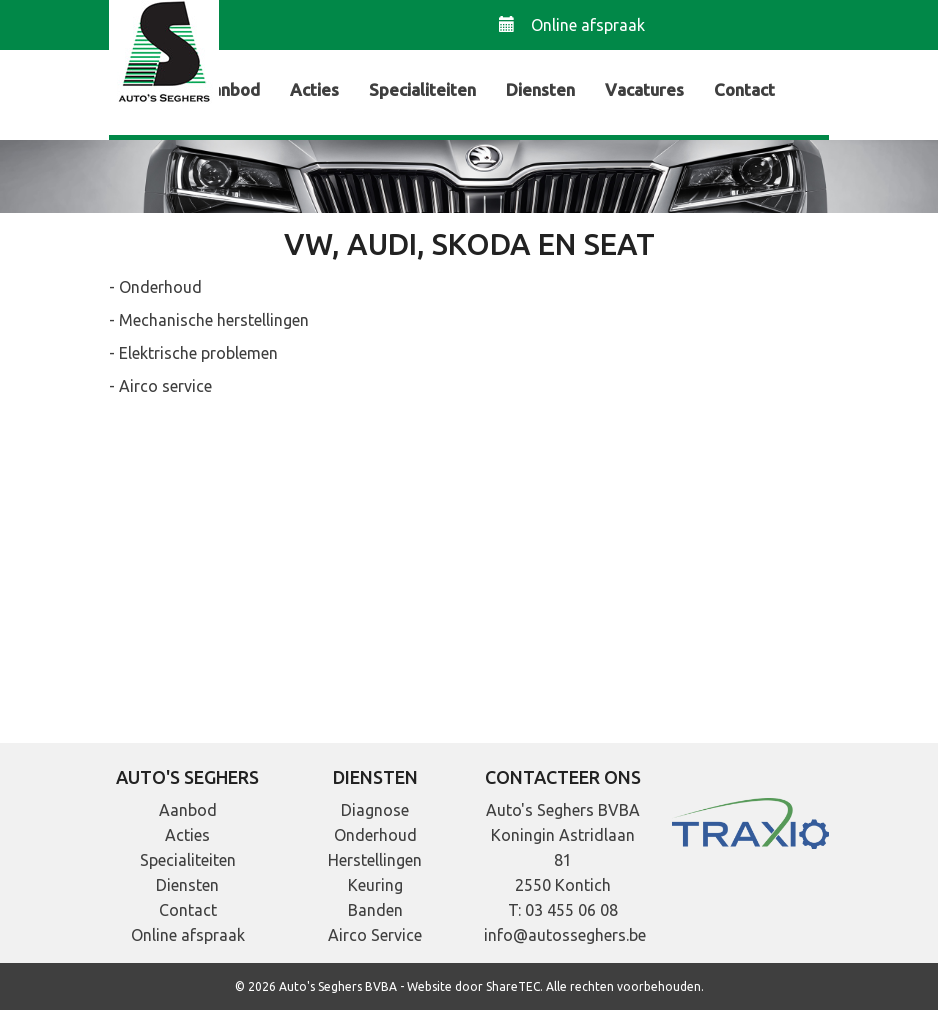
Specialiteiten (422, 89)
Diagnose (375, 810)
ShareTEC (513, 986)
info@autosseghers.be (565, 935)
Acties (314, 89)
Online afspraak (572, 24)
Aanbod (230, 89)
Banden (375, 910)
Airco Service (375, 935)
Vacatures (644, 89)
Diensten (540, 89)
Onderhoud (375, 835)
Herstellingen (375, 860)
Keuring (375, 885)
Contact (744, 89)
